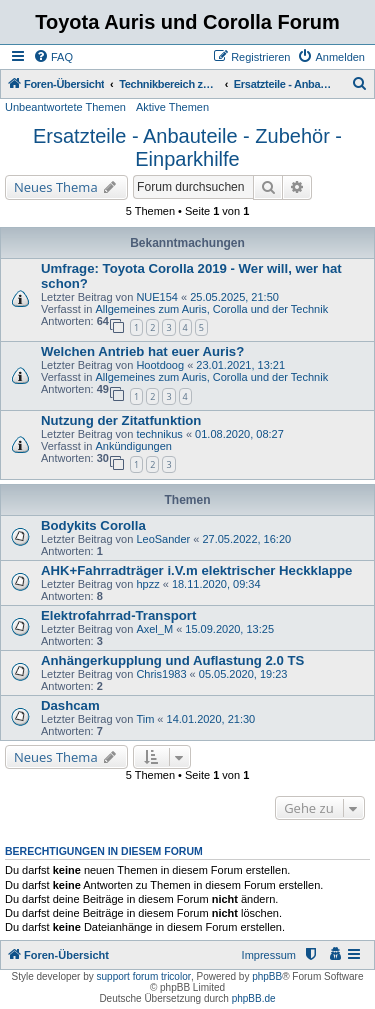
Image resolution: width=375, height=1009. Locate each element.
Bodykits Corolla (93, 525)
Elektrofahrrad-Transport (118, 615)
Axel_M (154, 629)
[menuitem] (53, 57)
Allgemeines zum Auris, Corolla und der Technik (211, 309)
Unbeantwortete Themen (65, 107)
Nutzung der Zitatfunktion (121, 420)
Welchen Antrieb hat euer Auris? (142, 351)
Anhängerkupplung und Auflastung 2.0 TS (172, 660)
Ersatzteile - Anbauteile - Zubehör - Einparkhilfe (187, 147)
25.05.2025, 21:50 (234, 297)
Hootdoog (160, 365)
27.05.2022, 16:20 (246, 539)
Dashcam (70, 705)
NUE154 (157, 297)
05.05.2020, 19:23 (243, 674)
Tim (145, 719)
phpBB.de (254, 998)
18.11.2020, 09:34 (216, 584)
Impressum (269, 955)
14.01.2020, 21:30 (211, 719)
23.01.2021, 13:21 (240, 365)
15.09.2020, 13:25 (229, 629)
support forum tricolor (144, 976)
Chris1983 (161, 674)
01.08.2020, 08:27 (239, 434)
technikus (159, 434)
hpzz (147, 584)
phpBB (267, 976)
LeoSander (163, 539)
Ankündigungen (133, 446)
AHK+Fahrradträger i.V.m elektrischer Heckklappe (196, 570)
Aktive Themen (172, 107)
